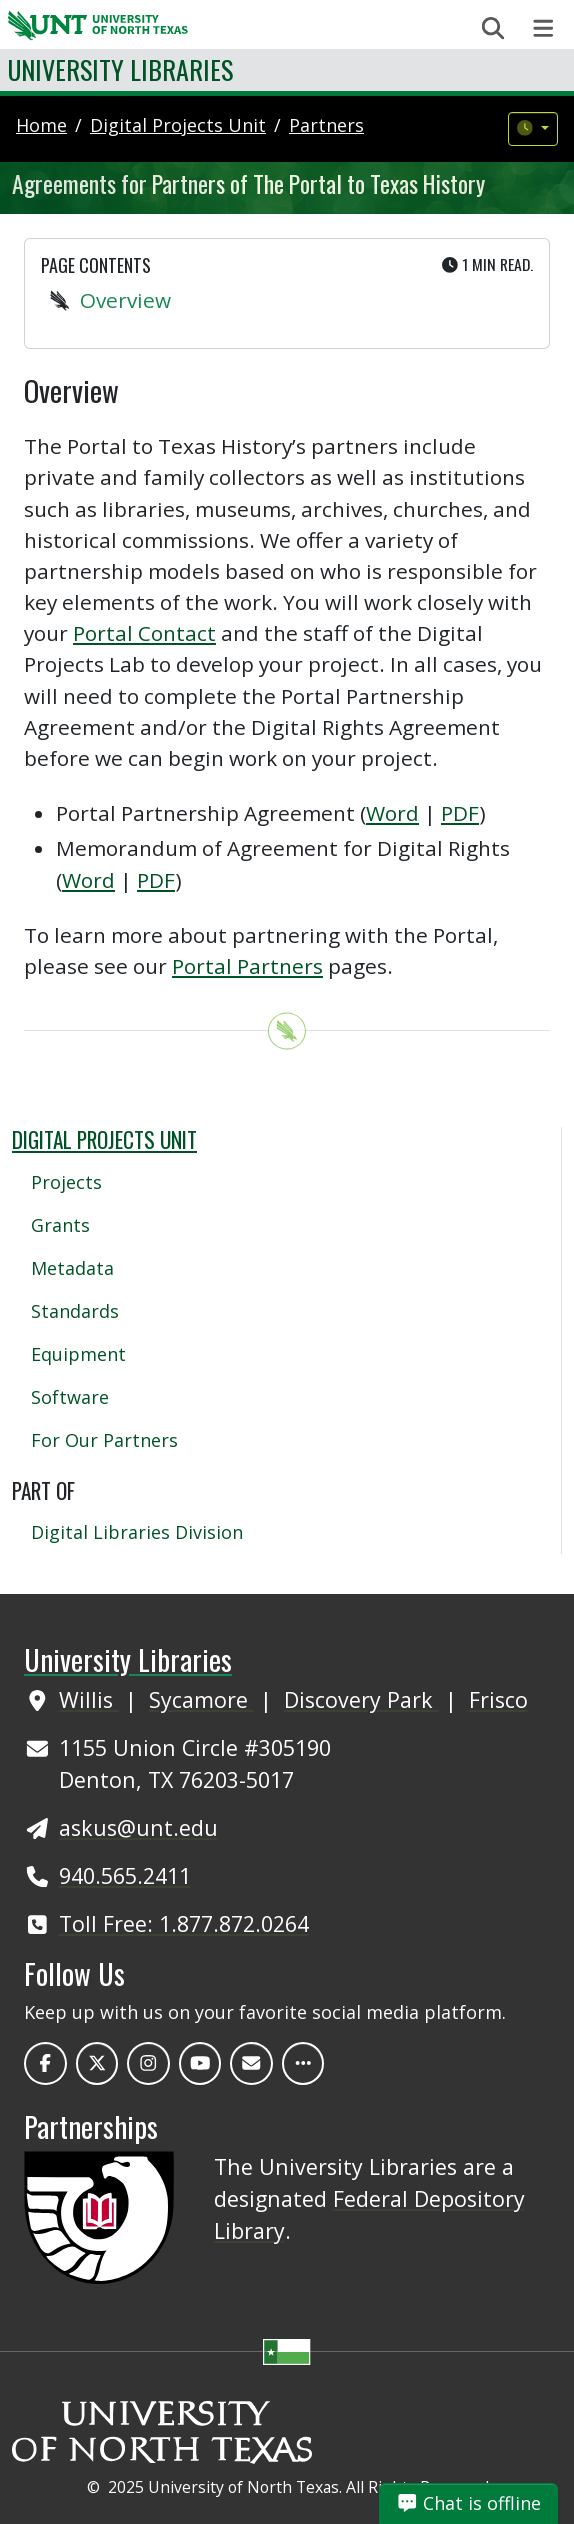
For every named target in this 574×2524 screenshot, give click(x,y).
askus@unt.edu (138, 1827)
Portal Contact (144, 633)
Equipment (78, 1354)
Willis (89, 1699)
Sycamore (201, 1699)
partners (326, 125)
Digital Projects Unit (104, 1139)
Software (70, 1397)
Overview (125, 300)
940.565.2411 (125, 1875)
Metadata (72, 1268)
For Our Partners (104, 1440)
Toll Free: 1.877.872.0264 (184, 1923)
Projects (66, 1182)
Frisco (498, 1699)
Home (41, 125)
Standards (75, 1311)
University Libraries (120, 69)
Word (392, 813)
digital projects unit (178, 125)
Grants (60, 1225)
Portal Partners (247, 966)
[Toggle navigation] (543, 28)
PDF (460, 813)
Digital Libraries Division (137, 1532)
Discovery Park (361, 1699)
